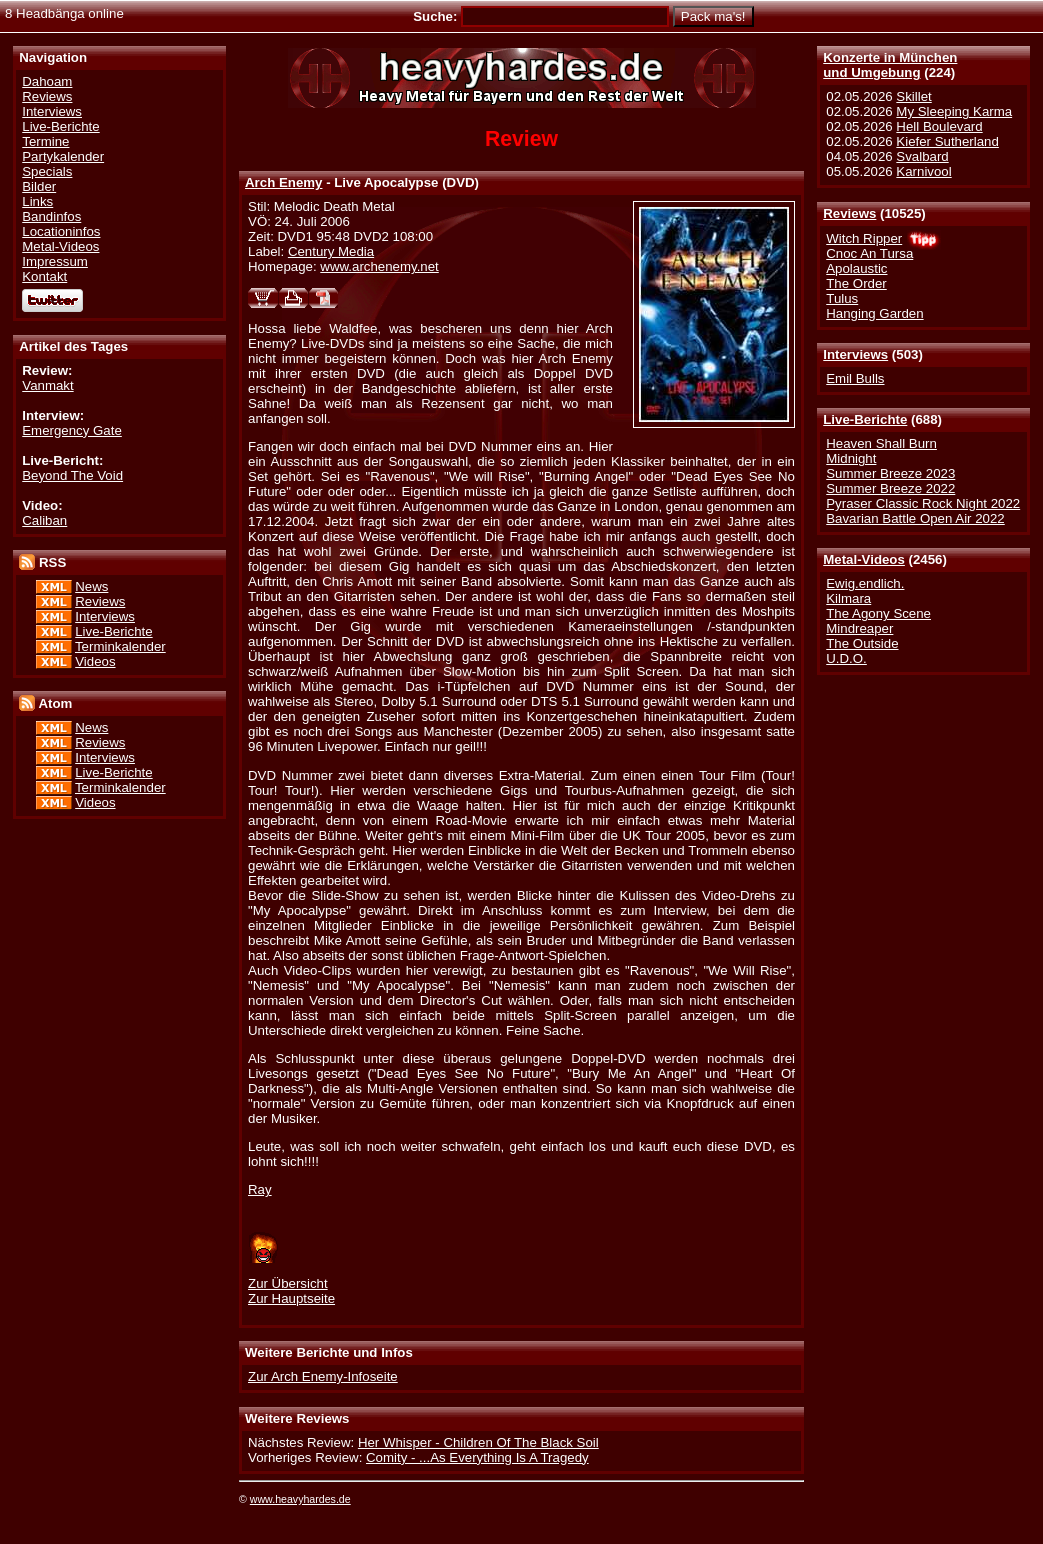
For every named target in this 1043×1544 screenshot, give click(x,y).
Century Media (331, 251)
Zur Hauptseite (291, 1298)
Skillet (913, 96)
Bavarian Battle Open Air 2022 (915, 518)
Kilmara (848, 598)
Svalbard (922, 156)
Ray (260, 1189)
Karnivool (923, 171)
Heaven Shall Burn (881, 443)
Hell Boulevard (939, 126)
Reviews (849, 213)
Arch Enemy (283, 182)
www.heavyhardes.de (300, 1499)
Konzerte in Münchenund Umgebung (890, 65)
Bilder (39, 186)
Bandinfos (51, 216)
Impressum (55, 261)
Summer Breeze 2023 (890, 473)
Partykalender (63, 156)
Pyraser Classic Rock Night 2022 (923, 503)
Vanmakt (47, 385)
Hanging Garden (874, 313)
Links (37, 201)
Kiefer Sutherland (947, 141)
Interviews (855, 354)
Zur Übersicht (288, 1283)
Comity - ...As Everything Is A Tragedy (477, 1457)
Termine (45, 141)
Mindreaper (859, 628)
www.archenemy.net (379, 266)
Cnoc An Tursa (869, 253)
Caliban (44, 520)
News (91, 586)
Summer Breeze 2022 (890, 488)
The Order (856, 283)
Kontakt (44, 276)
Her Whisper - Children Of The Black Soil (478, 1442)
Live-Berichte (865, 419)
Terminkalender (120, 646)
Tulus (842, 298)
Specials (47, 171)
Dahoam (47, 81)
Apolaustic (856, 268)
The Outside (862, 643)
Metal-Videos (864, 559)
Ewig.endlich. (865, 583)
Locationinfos (61, 231)
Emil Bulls (855, 378)
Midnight (851, 458)
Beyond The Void (72, 475)
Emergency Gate (72, 430)
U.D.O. (846, 658)
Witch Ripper (864, 238)
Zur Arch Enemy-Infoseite (323, 1376)
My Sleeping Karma (954, 111)
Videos (95, 661)
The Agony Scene (878, 613)
